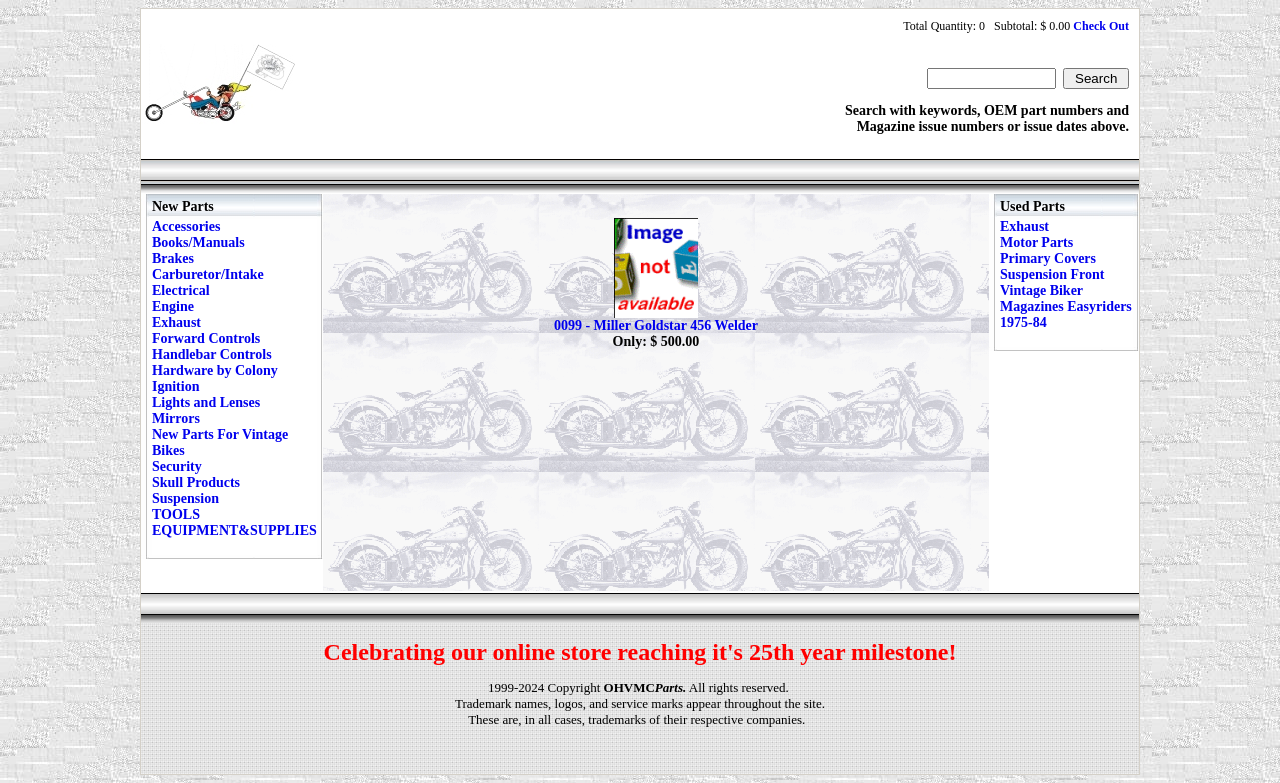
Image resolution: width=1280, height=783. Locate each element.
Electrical (181, 290)
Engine (173, 306)
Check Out (1101, 26)
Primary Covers (1048, 258)
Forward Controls (206, 338)
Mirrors (176, 418)
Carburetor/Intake (208, 274)
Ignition (175, 386)
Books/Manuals (198, 242)
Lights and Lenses (206, 402)
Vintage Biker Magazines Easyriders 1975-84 (1066, 306)
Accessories (186, 226)
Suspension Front (1052, 274)
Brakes (173, 258)
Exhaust (176, 322)
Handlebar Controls (212, 354)
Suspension (185, 498)
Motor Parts (1036, 242)
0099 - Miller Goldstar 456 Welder (656, 325)
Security (177, 466)
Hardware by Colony (215, 370)
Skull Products (196, 482)
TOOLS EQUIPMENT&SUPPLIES (234, 522)
